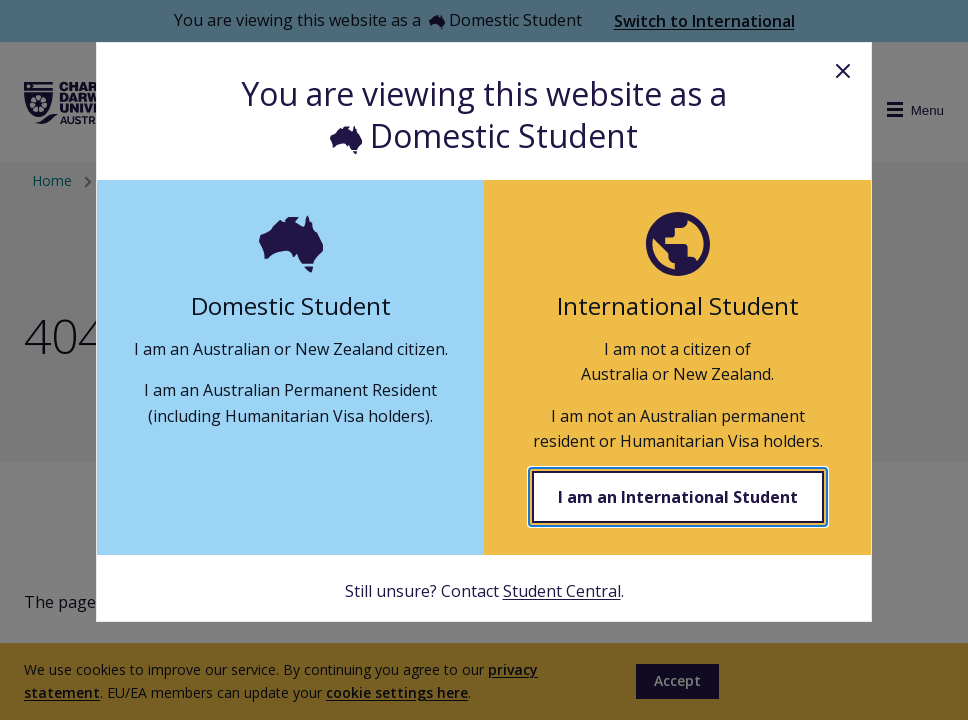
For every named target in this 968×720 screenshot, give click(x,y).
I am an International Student (678, 497)
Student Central (562, 591)
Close (843, 71)
